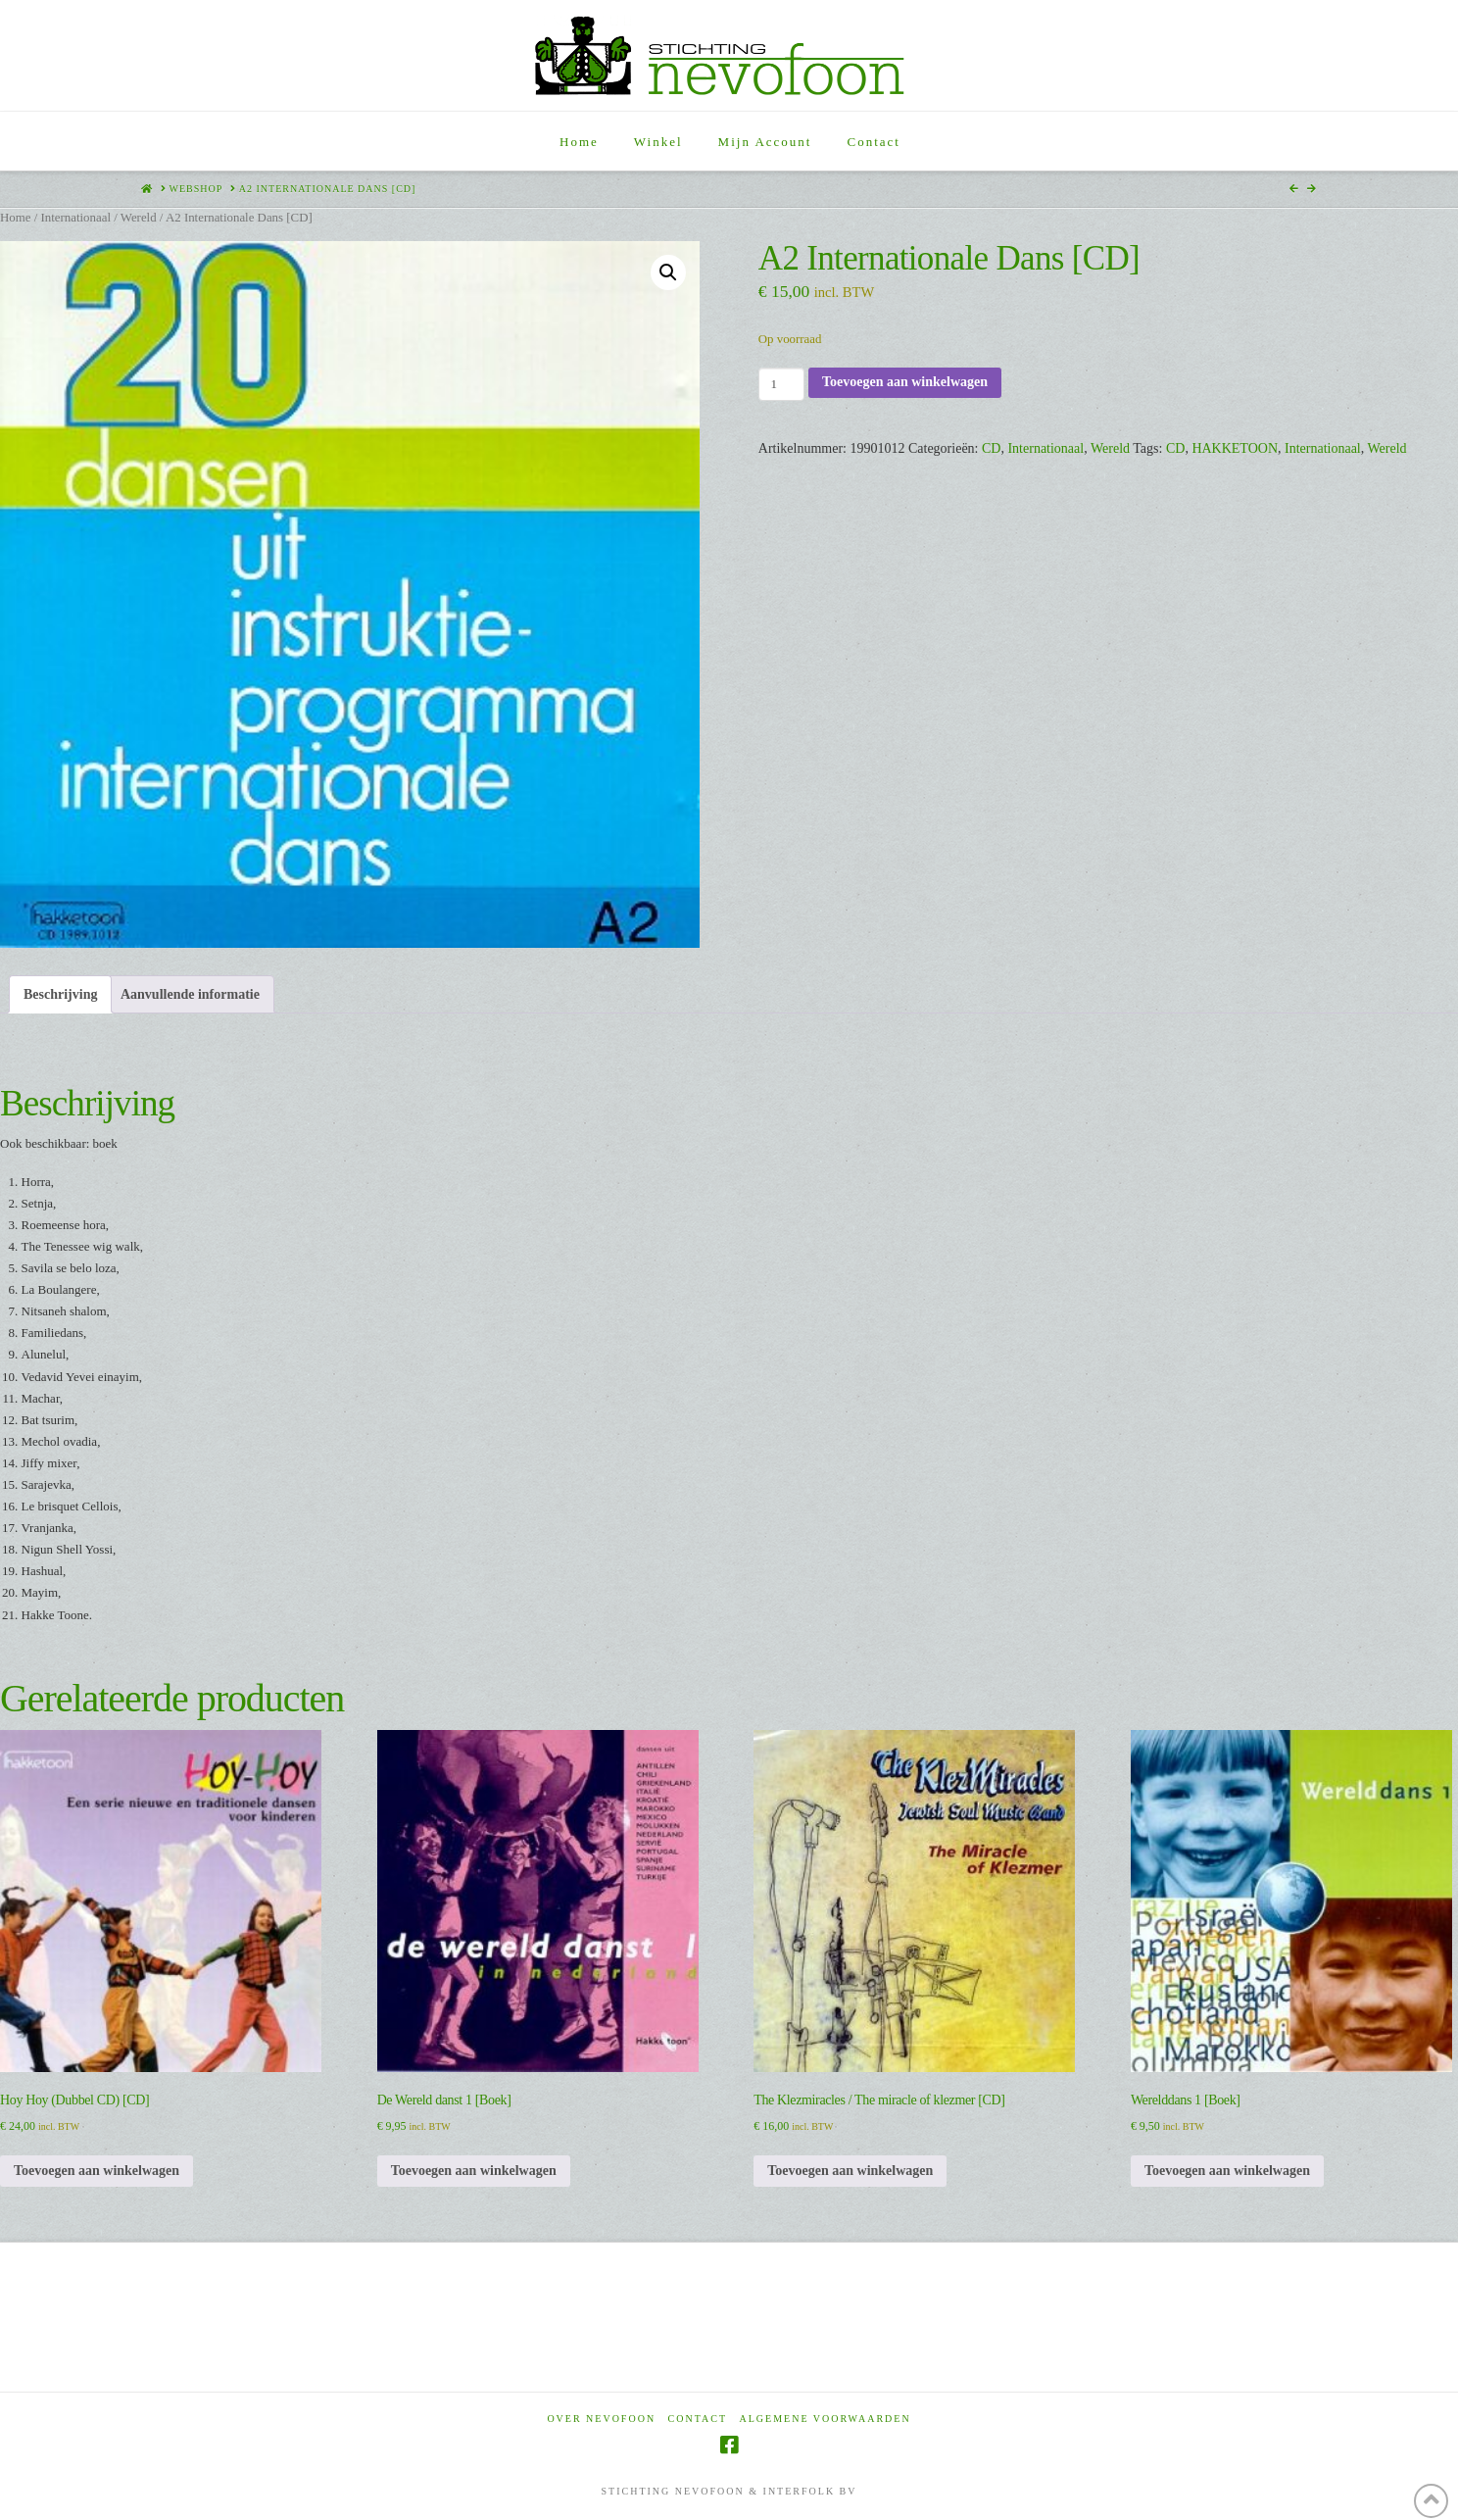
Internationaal (75, 217)
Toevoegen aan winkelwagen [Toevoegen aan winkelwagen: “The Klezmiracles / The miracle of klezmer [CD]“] (850, 2170)
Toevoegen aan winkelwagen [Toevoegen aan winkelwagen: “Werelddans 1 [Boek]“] (1227, 2170)
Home (15, 217)
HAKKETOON (1234, 448)
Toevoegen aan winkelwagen (905, 381)
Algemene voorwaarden (825, 2418)
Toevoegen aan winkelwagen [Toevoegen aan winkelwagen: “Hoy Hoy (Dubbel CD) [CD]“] (96, 2170)
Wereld (139, 217)
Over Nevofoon (601, 2418)
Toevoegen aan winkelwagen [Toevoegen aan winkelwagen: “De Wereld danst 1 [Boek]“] (474, 2170)
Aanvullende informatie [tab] (190, 994)
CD (991, 448)
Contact (697, 2418)
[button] (668, 272)
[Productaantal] (781, 384)
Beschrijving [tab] (60, 994)
